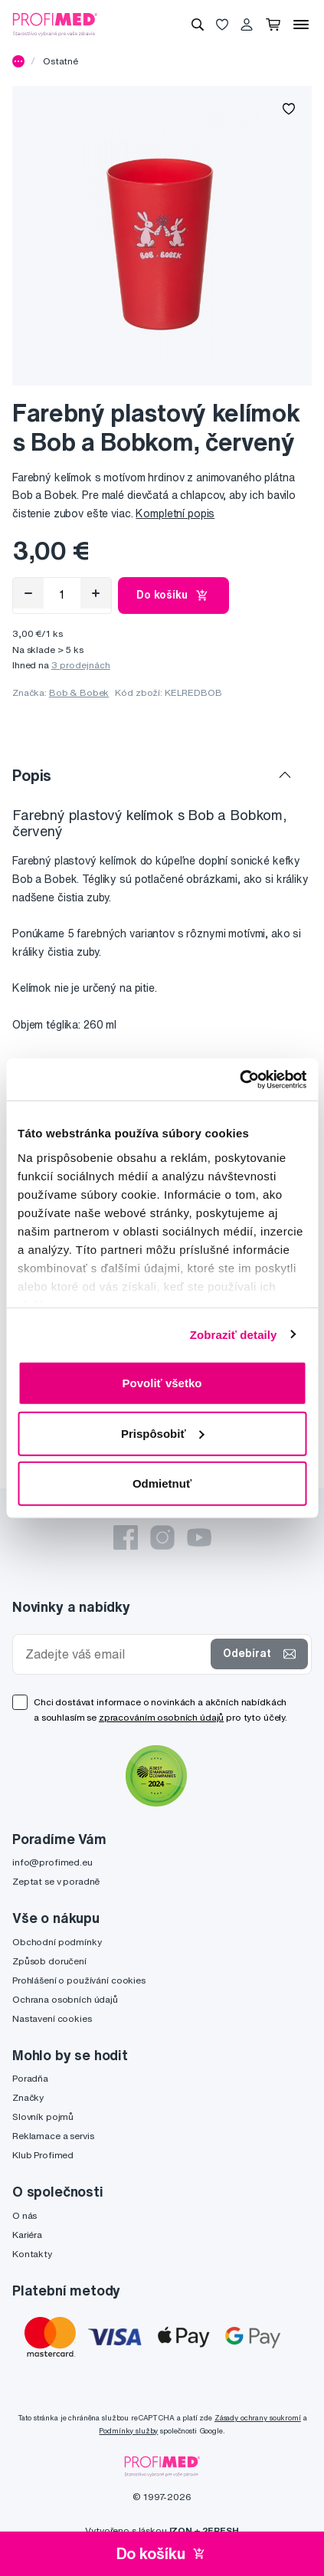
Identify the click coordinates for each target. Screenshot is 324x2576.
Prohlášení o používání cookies (79, 1980)
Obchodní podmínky (57, 1942)
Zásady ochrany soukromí (257, 2417)
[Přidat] (95, 593)
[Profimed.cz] (55, 23)
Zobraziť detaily (233, 1334)
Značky (28, 2097)
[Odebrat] (28, 593)
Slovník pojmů (43, 2117)
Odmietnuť (162, 1483)
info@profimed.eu (52, 1862)
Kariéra (27, 2235)
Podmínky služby (128, 2430)
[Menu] (301, 24)
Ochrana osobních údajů (65, 1999)
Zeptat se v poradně (56, 1881)
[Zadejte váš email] (115, 1654)
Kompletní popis (175, 513)
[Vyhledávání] (197, 24)
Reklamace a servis (52, 2136)
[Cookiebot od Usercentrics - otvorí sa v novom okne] (239, 1079)
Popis (31, 775)
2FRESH (220, 2530)
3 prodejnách (80, 665)
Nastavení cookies (52, 2018)
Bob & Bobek (79, 692)
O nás (24, 2215)
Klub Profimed (43, 2155)
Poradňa (30, 2078)
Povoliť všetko (162, 1383)
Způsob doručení (49, 1961)
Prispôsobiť (163, 1432)
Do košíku (173, 595)
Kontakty (32, 2254)
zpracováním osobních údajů (161, 1717)
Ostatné (60, 61)
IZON (180, 2530)
